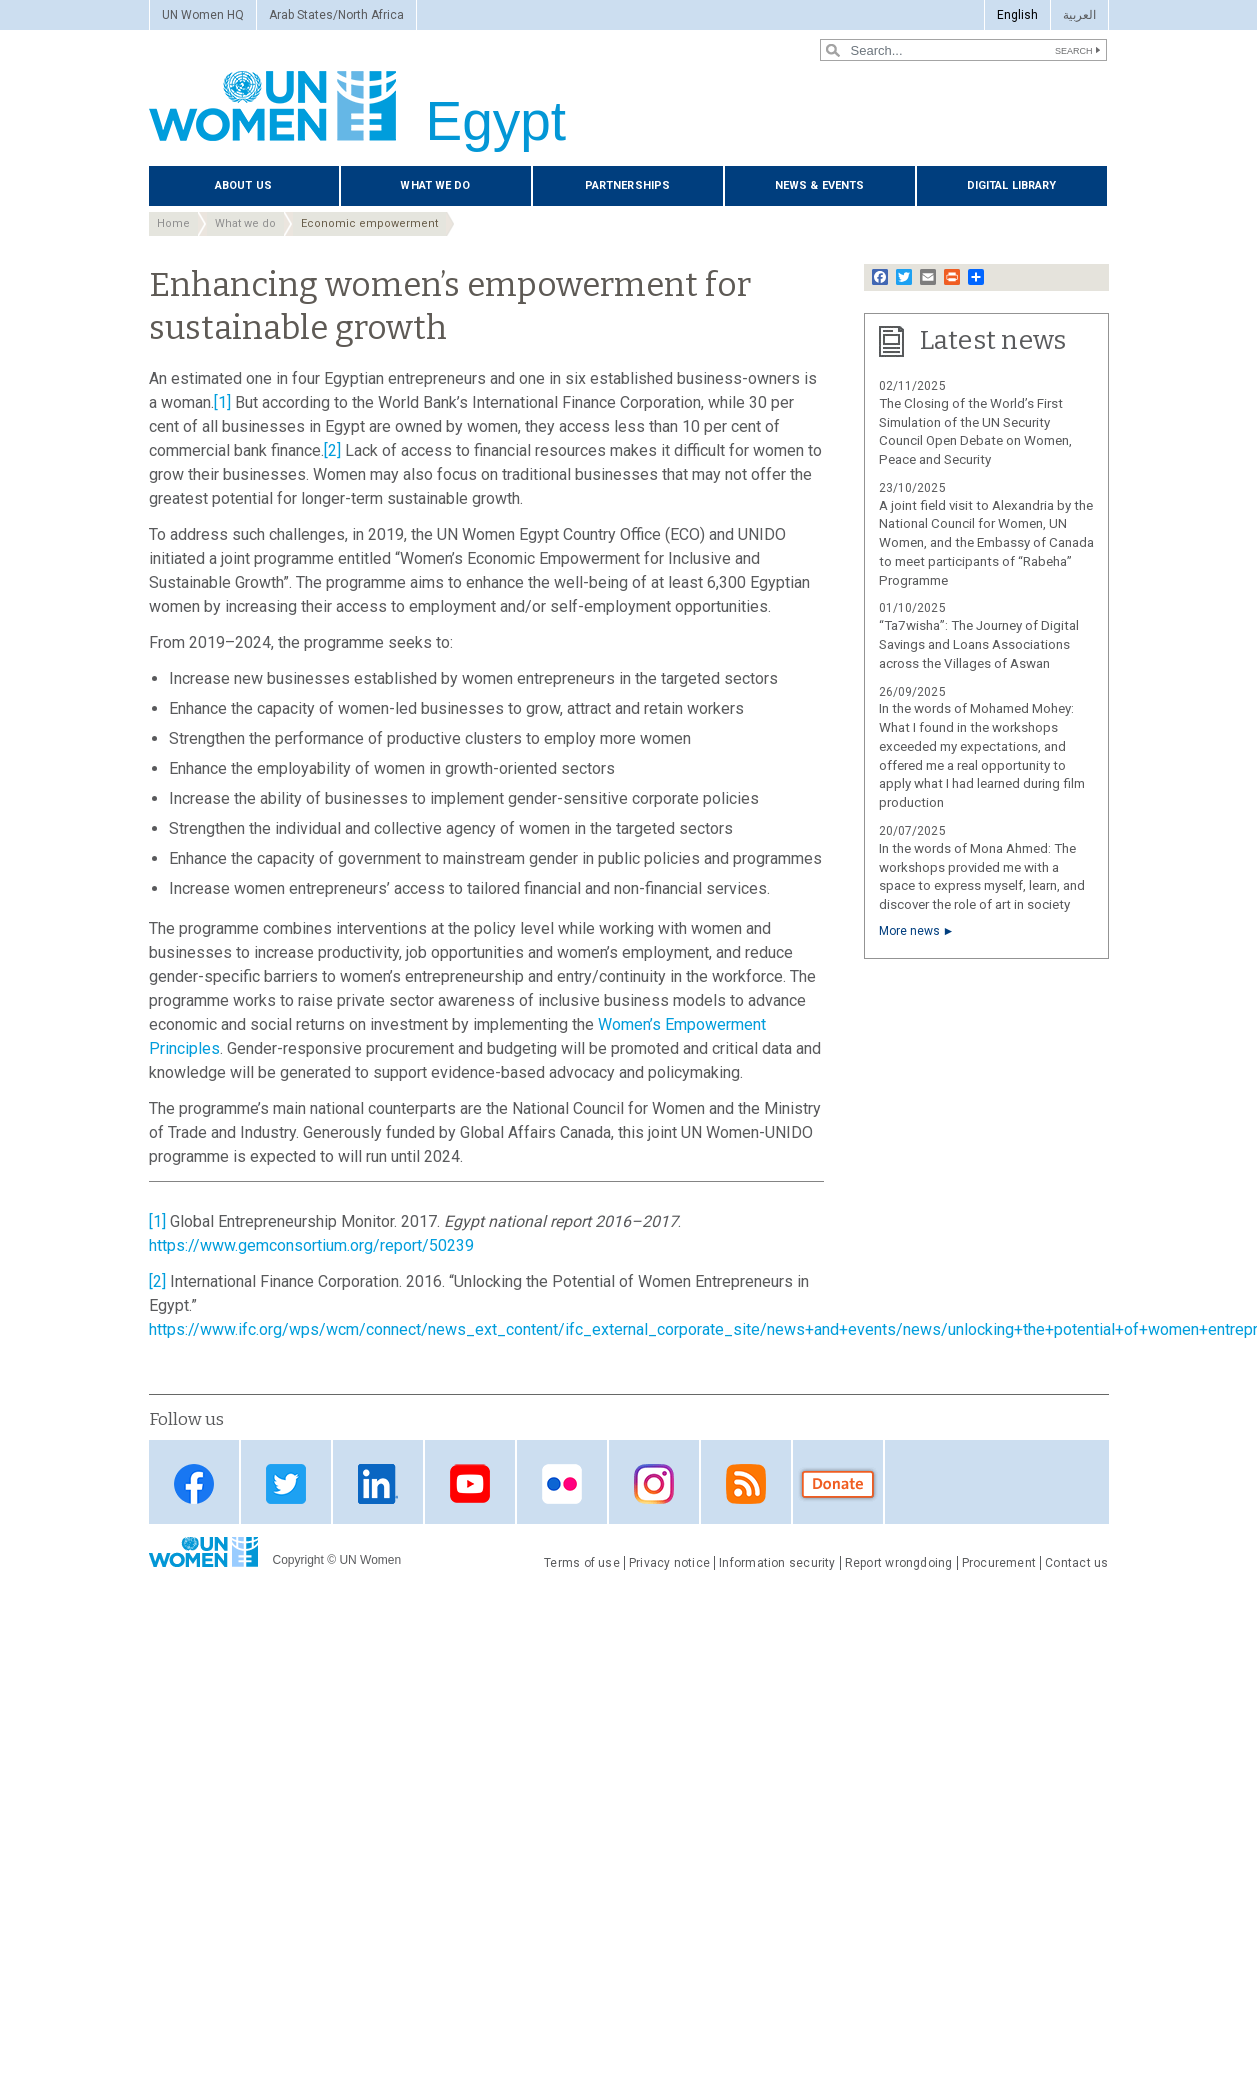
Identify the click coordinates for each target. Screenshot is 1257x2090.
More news (909, 931)
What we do (435, 185)
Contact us (1076, 1563)
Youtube (470, 1483)
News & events (819, 185)
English (1017, 15)
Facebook (194, 1483)
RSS (746, 1483)
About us (243, 185)
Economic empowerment (369, 223)
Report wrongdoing (899, 1563)
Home (173, 223)
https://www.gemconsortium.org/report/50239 (311, 1245)
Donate (838, 1483)
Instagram (654, 1483)
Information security (777, 1563)
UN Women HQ (203, 15)
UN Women (370, 1560)
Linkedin (378, 1483)
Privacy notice (669, 1563)
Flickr (562, 1483)
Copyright (298, 1560)
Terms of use (582, 1563)
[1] (222, 402)
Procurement (999, 1563)
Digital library (1012, 185)
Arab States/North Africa (336, 15)
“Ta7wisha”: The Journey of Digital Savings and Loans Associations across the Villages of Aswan (979, 644)
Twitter (286, 1483)
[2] (332, 450)
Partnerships (627, 185)
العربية (1079, 15)
